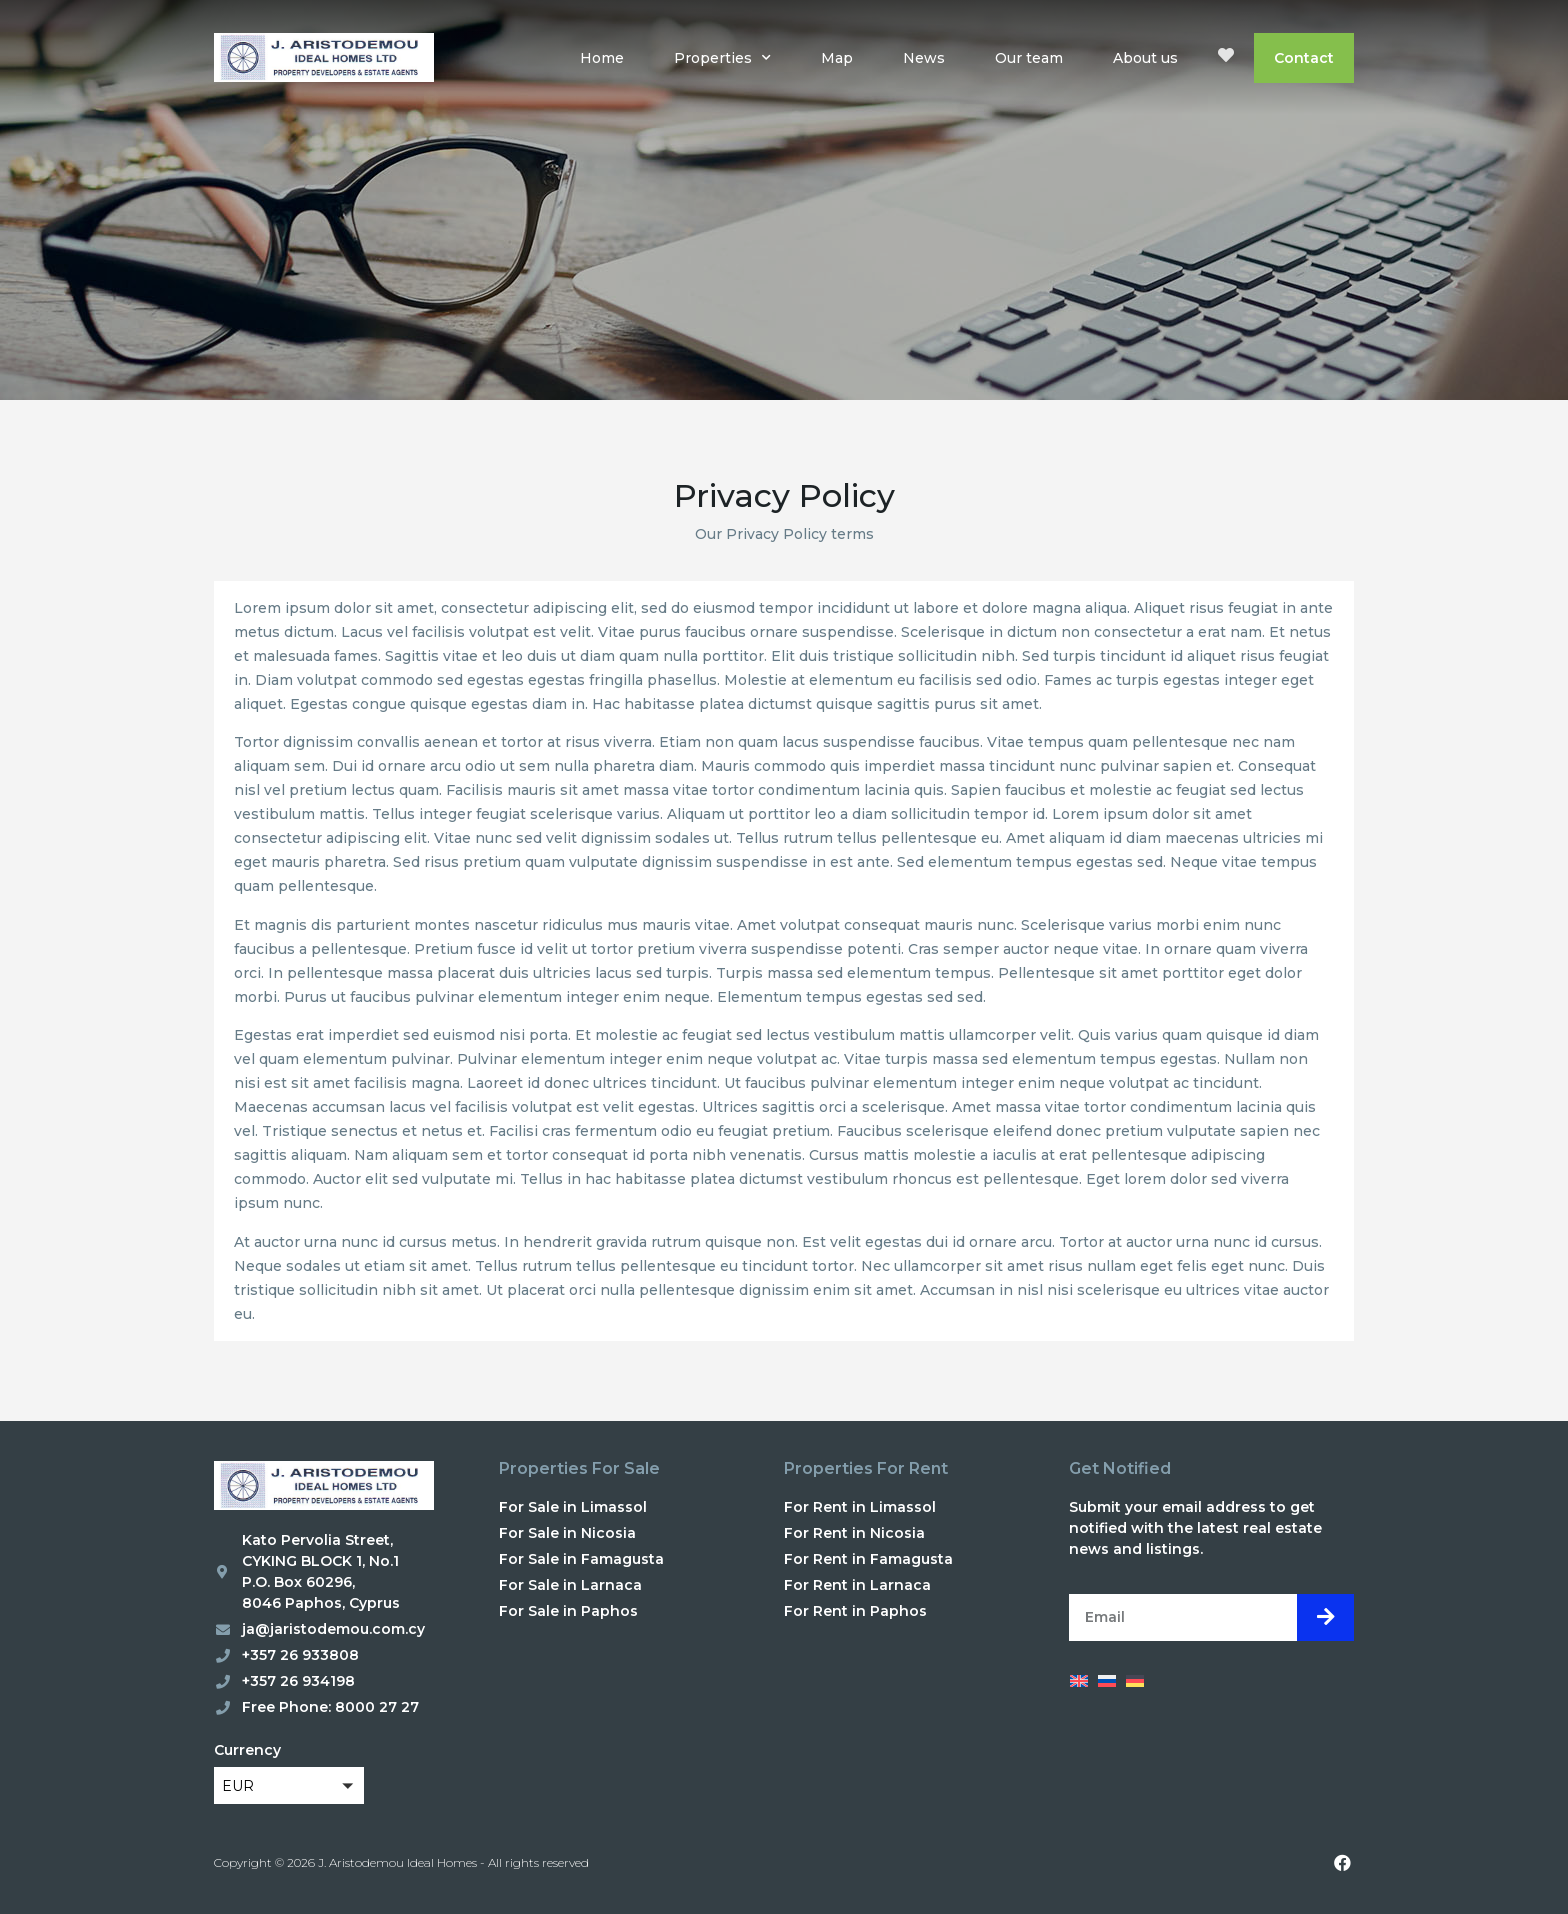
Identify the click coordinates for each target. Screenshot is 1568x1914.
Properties (722, 58)
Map (837, 58)
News (924, 58)
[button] (289, 1785)
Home (602, 58)
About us (1145, 58)
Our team (1029, 58)
